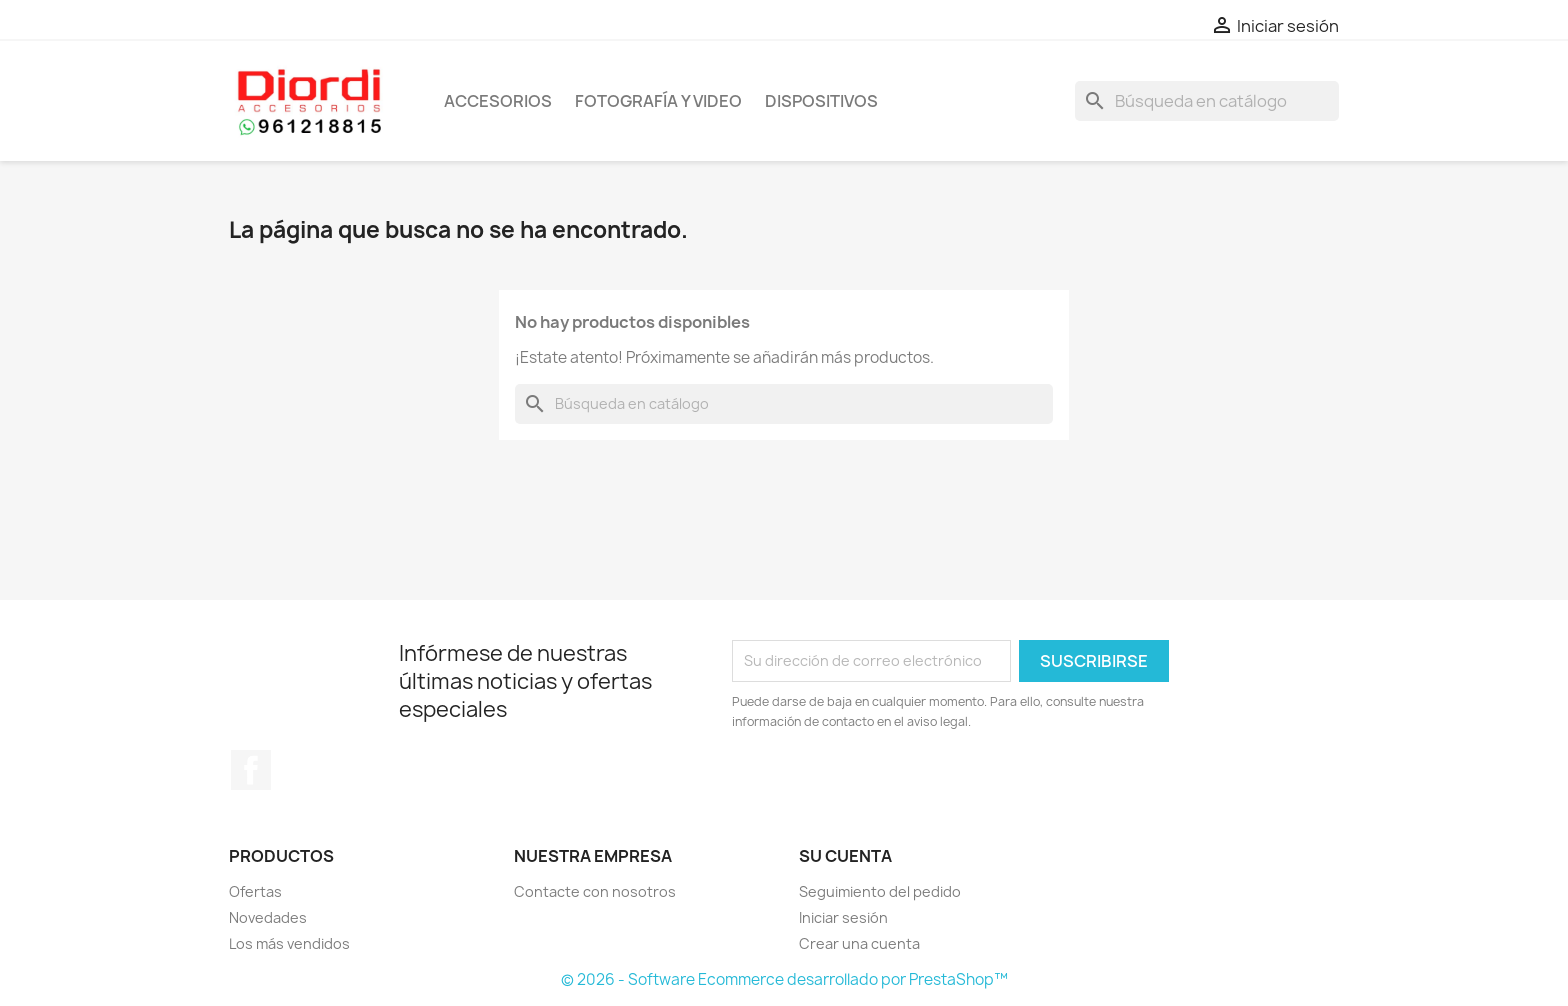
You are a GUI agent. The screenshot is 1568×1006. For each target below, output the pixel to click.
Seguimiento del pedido (880, 891)
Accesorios (498, 101)
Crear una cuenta (859, 943)
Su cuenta (845, 856)
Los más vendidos (289, 943)
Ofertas (255, 891)
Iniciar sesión (843, 917)
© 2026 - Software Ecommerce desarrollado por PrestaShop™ (784, 979)
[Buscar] (1207, 101)
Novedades (268, 917)
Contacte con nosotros (595, 891)
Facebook (251, 770)
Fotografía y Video (658, 101)
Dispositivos (821, 101)
